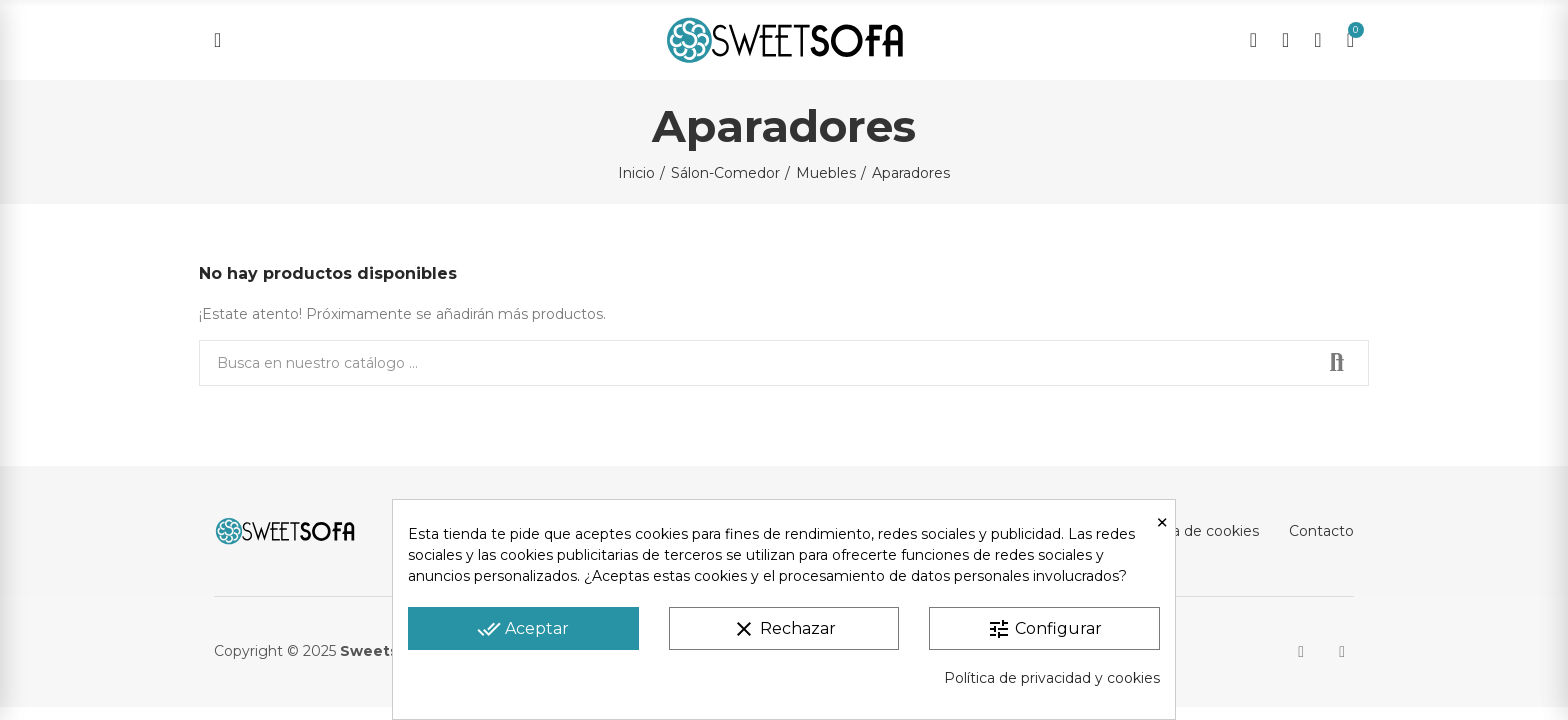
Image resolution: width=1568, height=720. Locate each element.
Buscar (1337, 363)
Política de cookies (1194, 531)
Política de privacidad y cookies (1052, 678)
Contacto (1321, 531)
